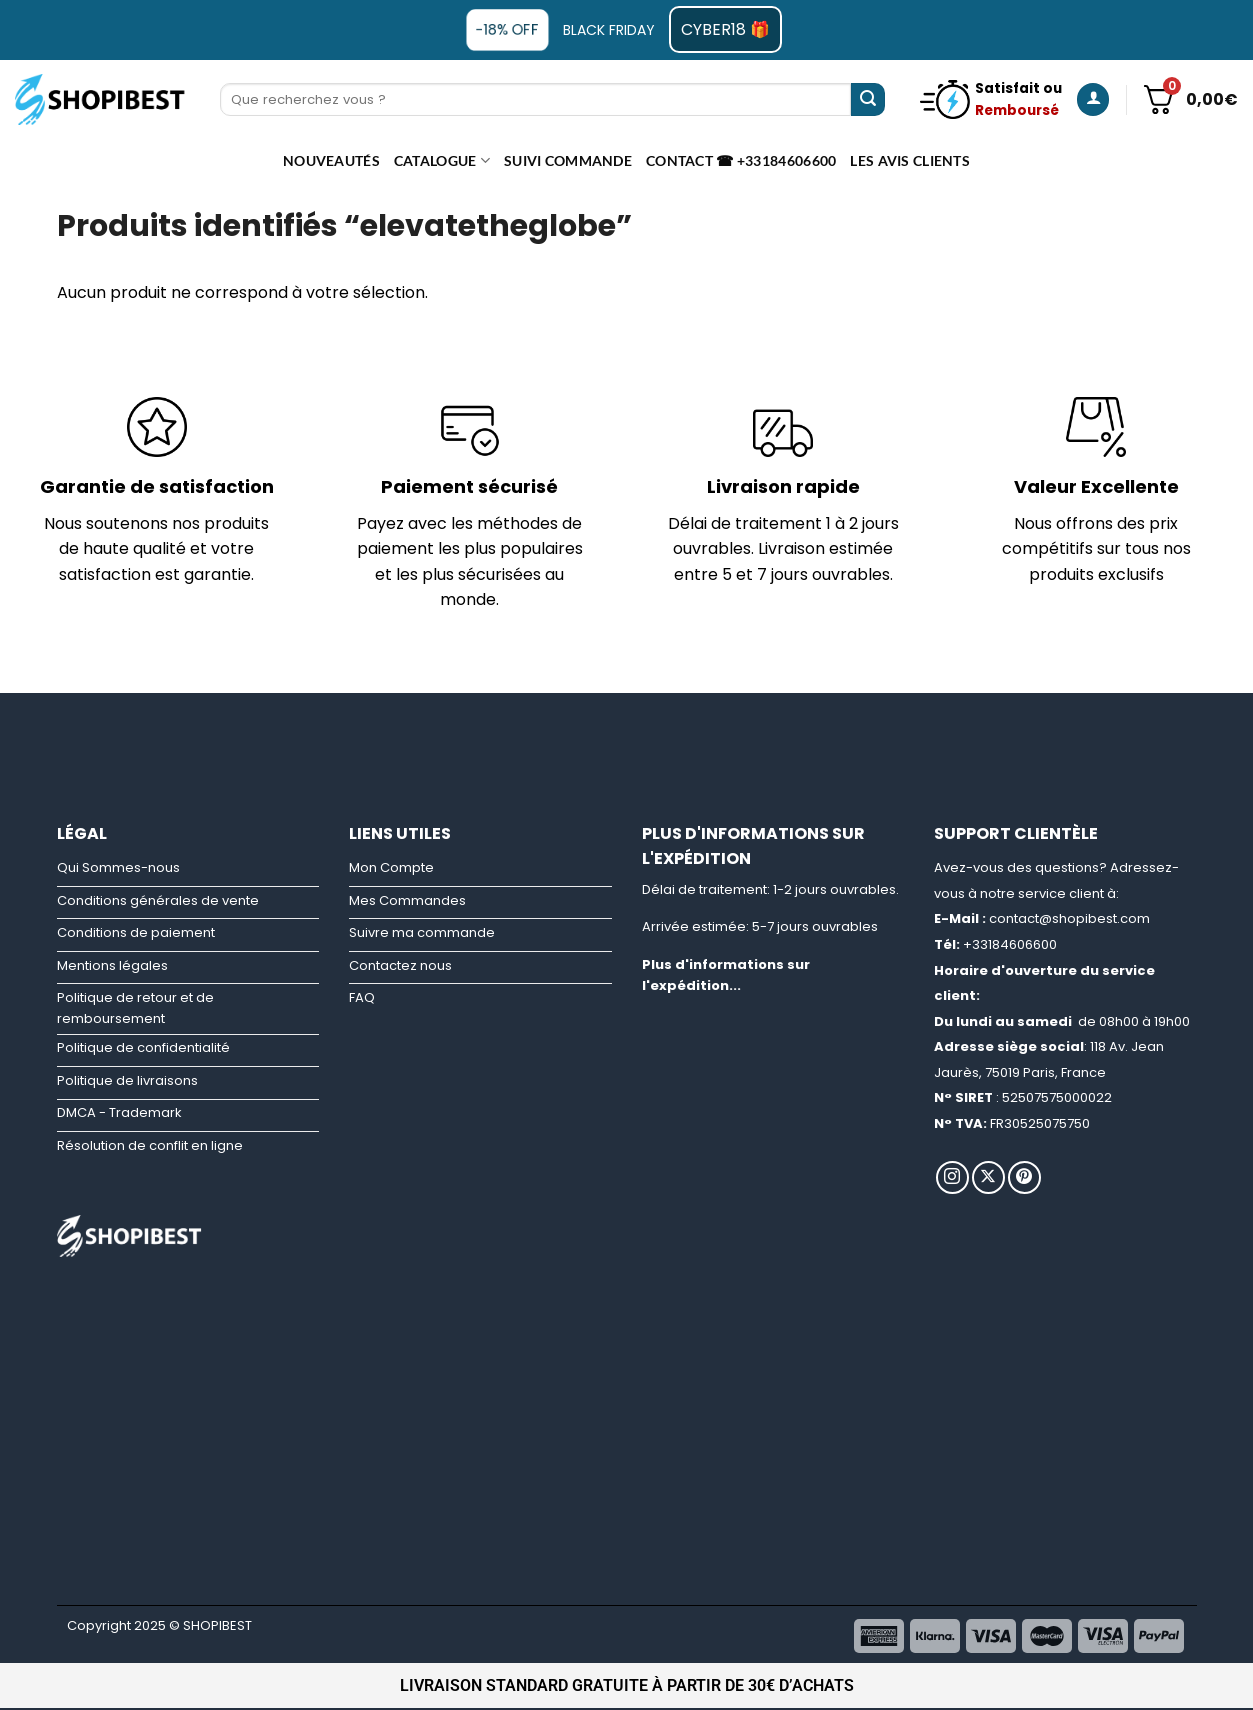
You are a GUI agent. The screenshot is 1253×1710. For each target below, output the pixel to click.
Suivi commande (568, 160)
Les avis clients (910, 160)
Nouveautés (331, 160)
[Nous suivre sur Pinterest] (1024, 1177)
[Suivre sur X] (988, 1177)
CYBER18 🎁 (725, 29)
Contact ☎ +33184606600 (741, 160)
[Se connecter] (1093, 99)
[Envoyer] (868, 100)
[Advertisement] (627, 738)
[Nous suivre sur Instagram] (952, 1177)
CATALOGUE (442, 160)
